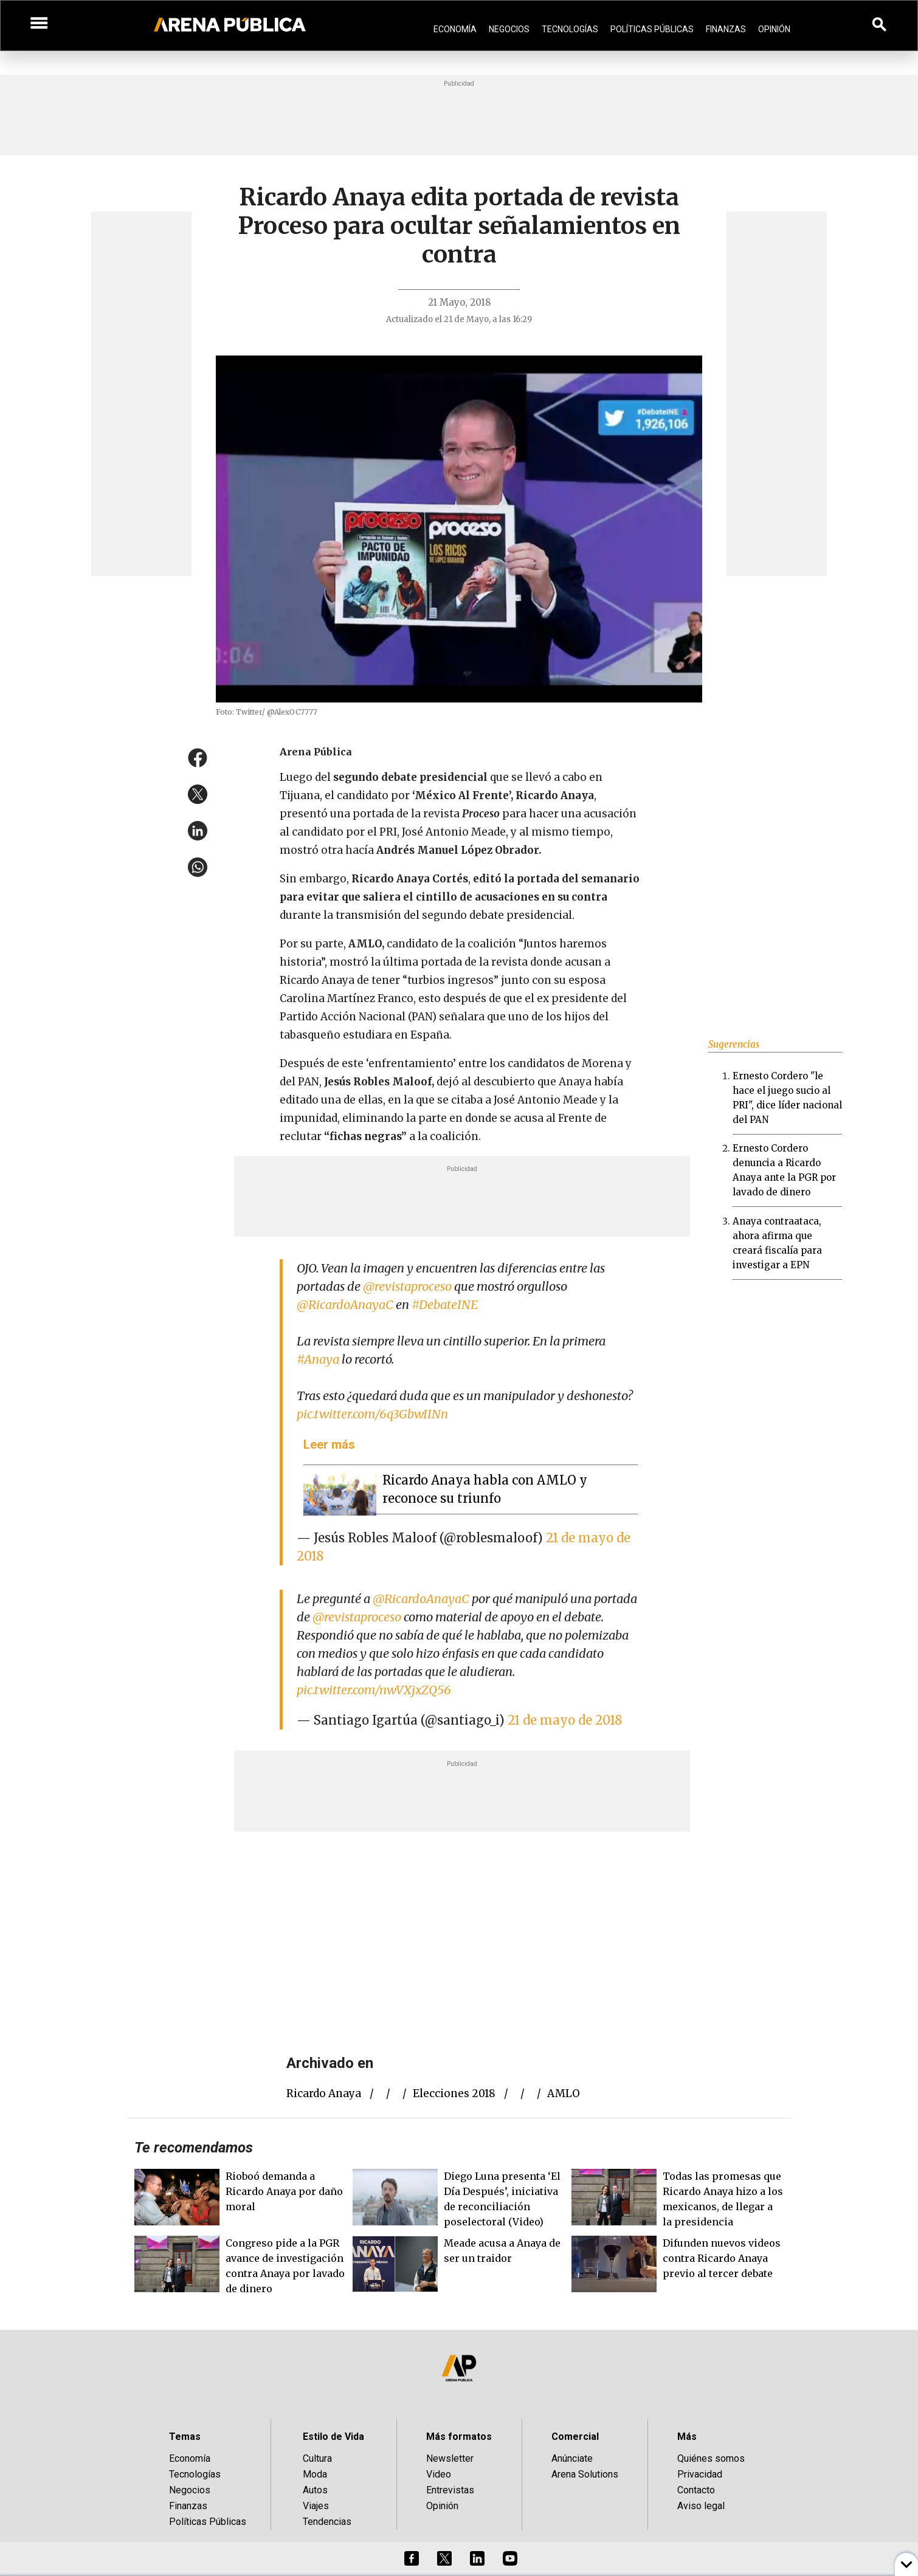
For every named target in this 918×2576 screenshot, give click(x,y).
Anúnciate (572, 2458)
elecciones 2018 (454, 2093)
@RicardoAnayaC (345, 1304)
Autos (315, 2490)
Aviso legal (701, 2506)
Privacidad (699, 2474)
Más (687, 2436)
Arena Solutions (584, 2474)
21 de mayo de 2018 (565, 1720)
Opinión (774, 29)
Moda (315, 2474)
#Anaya (318, 1359)
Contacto (696, 2490)
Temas (185, 2436)
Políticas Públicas (652, 29)
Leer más (329, 1444)
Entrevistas (450, 2490)
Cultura (317, 2458)
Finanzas (726, 29)
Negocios (509, 29)
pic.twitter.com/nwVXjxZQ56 (374, 1689)
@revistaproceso (407, 1286)
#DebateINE (445, 1304)
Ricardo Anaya (323, 2093)
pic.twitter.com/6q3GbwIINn (372, 1413)
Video (438, 2474)
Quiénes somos (711, 2458)
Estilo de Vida (333, 2436)
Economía (455, 29)
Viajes (316, 2506)
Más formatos (459, 2436)
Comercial (575, 2436)
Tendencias (327, 2521)
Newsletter (450, 2458)
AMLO (563, 2093)
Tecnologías (570, 29)
